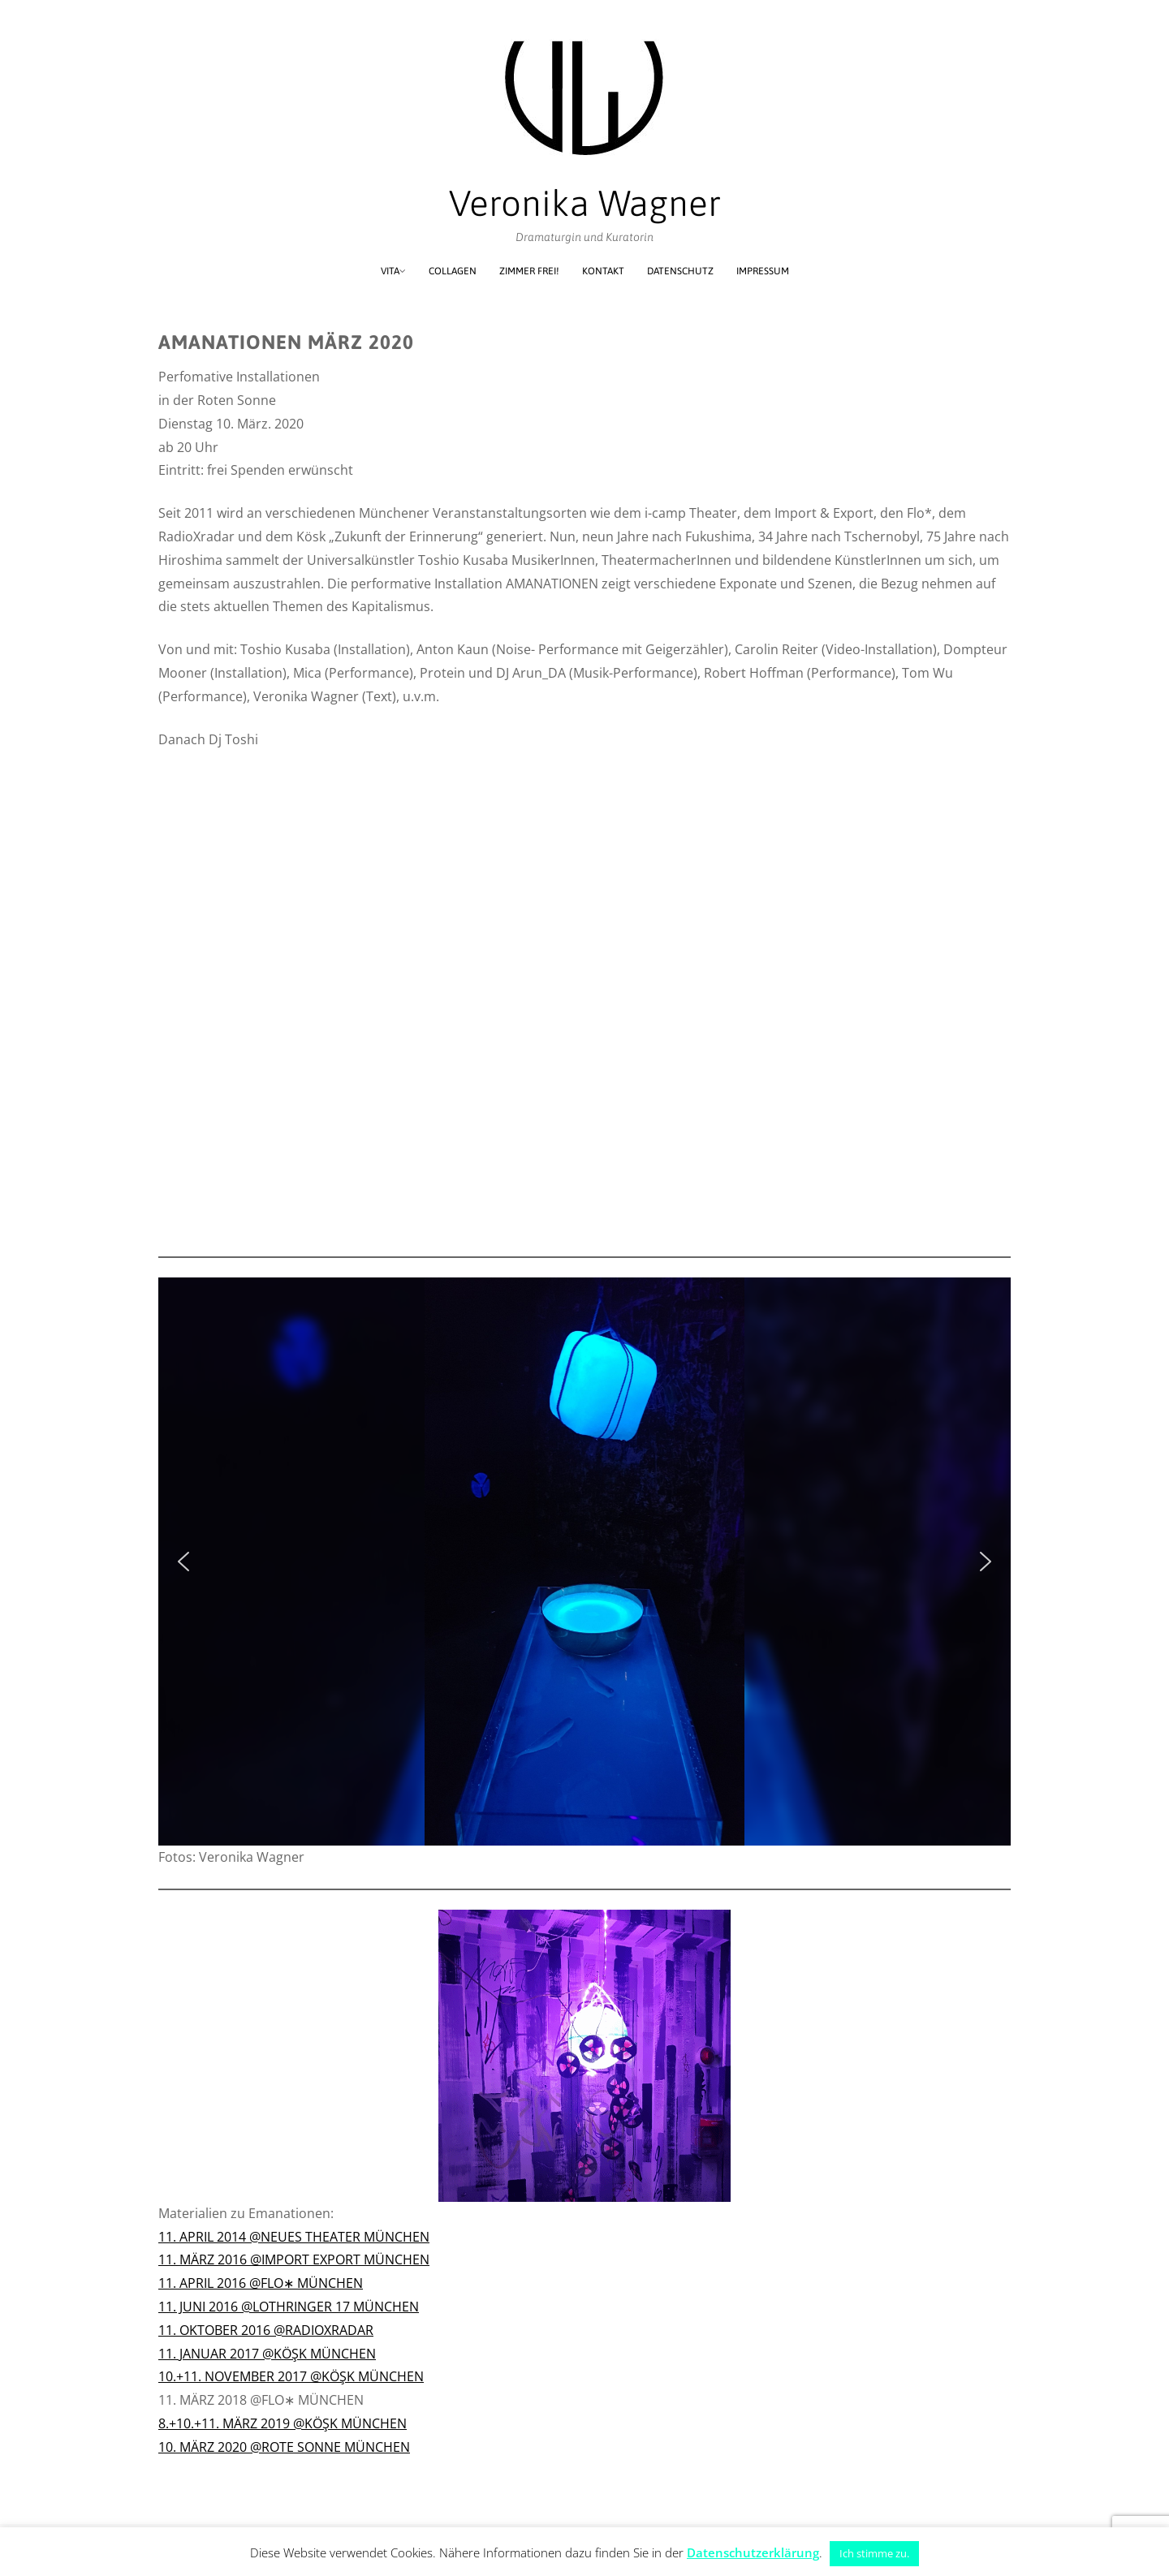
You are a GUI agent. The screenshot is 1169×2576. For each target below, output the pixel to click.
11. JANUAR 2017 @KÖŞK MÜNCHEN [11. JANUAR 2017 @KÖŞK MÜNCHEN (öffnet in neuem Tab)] (267, 2354)
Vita (390, 271)
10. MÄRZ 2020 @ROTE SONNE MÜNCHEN (284, 2447)
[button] (183, 1561)
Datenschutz (680, 271)
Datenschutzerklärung (753, 2552)
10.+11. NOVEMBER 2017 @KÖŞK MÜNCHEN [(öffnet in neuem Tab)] (291, 2376)
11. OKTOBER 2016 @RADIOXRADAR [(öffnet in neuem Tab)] (265, 2330)
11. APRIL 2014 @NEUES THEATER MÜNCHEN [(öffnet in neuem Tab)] (293, 2237)
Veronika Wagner (585, 203)
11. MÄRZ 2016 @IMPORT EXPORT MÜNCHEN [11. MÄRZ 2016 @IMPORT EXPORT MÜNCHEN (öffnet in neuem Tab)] (293, 2259)
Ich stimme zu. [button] (874, 2553)
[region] (584, 1561)
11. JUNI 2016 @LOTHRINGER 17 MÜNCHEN (288, 2306)
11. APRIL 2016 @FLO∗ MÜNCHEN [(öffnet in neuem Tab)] (260, 2283)
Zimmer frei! (529, 271)
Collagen (453, 271)
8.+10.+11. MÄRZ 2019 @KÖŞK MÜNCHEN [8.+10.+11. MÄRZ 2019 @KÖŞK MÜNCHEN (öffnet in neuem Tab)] (282, 2423)
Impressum (762, 271)
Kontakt (603, 271)
